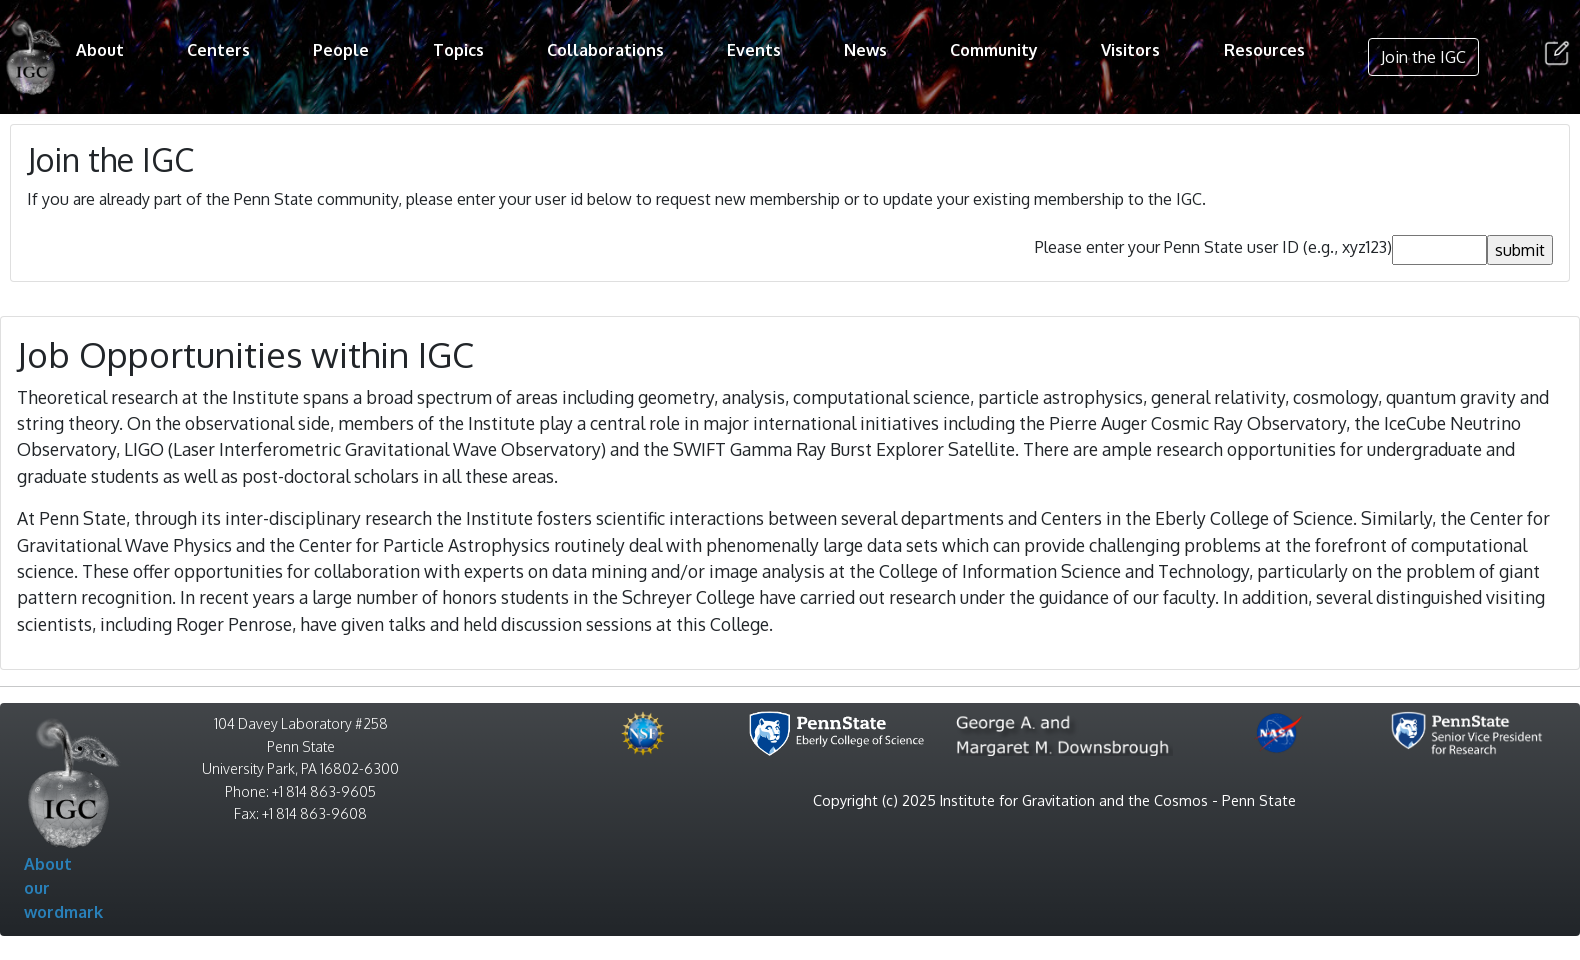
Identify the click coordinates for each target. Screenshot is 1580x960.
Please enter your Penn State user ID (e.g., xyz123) (1213, 247)
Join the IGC (1423, 57)
